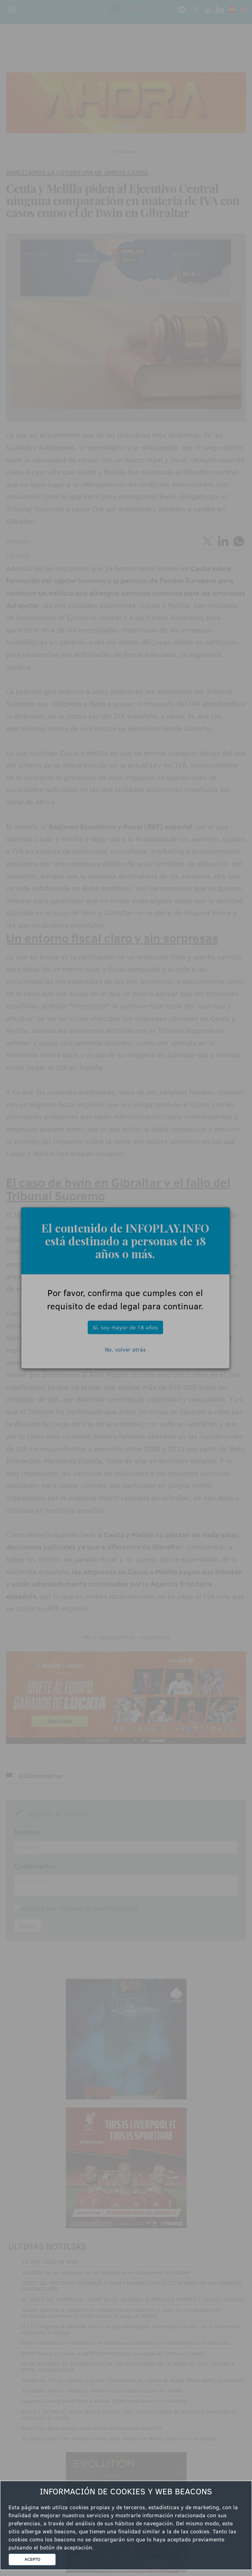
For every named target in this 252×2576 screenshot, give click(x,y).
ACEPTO (32, 2559)
